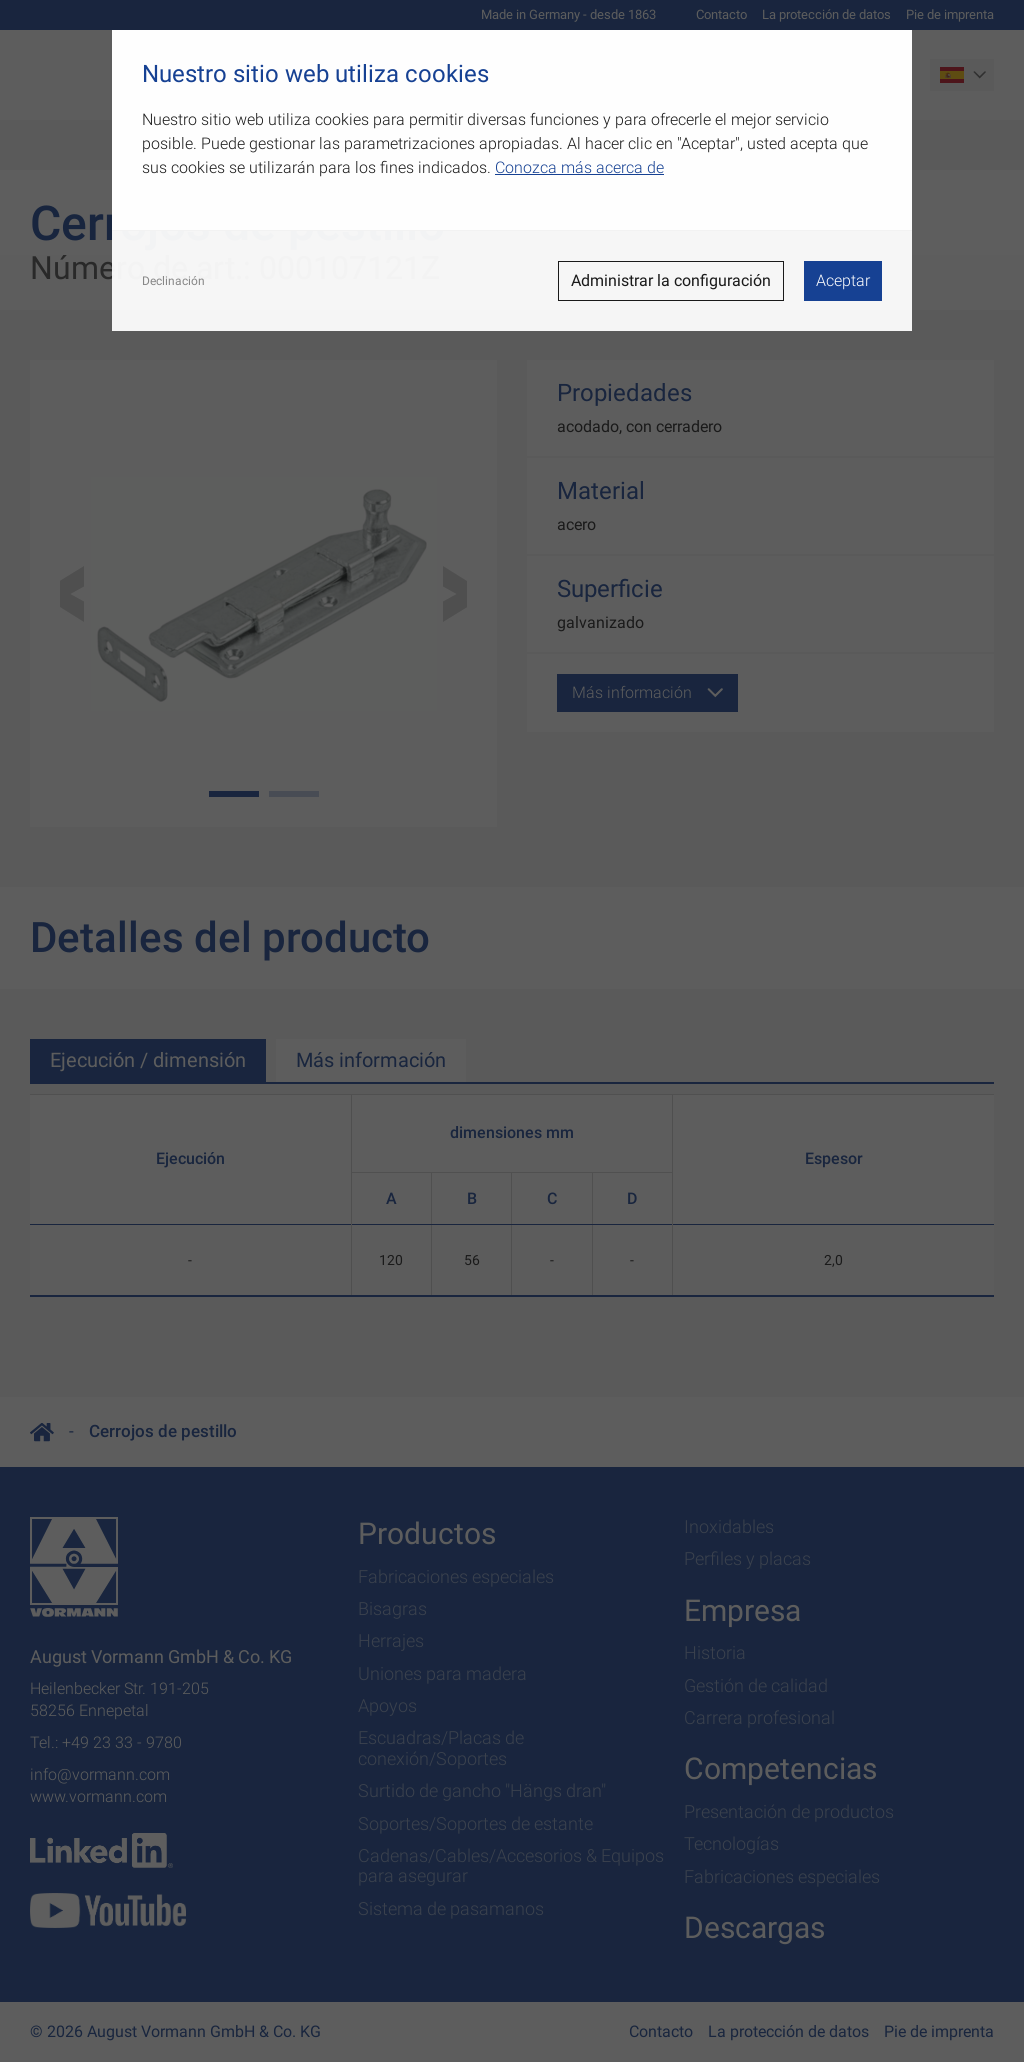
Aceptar (843, 280)
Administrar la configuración (671, 280)
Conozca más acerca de (579, 167)
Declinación (173, 281)
